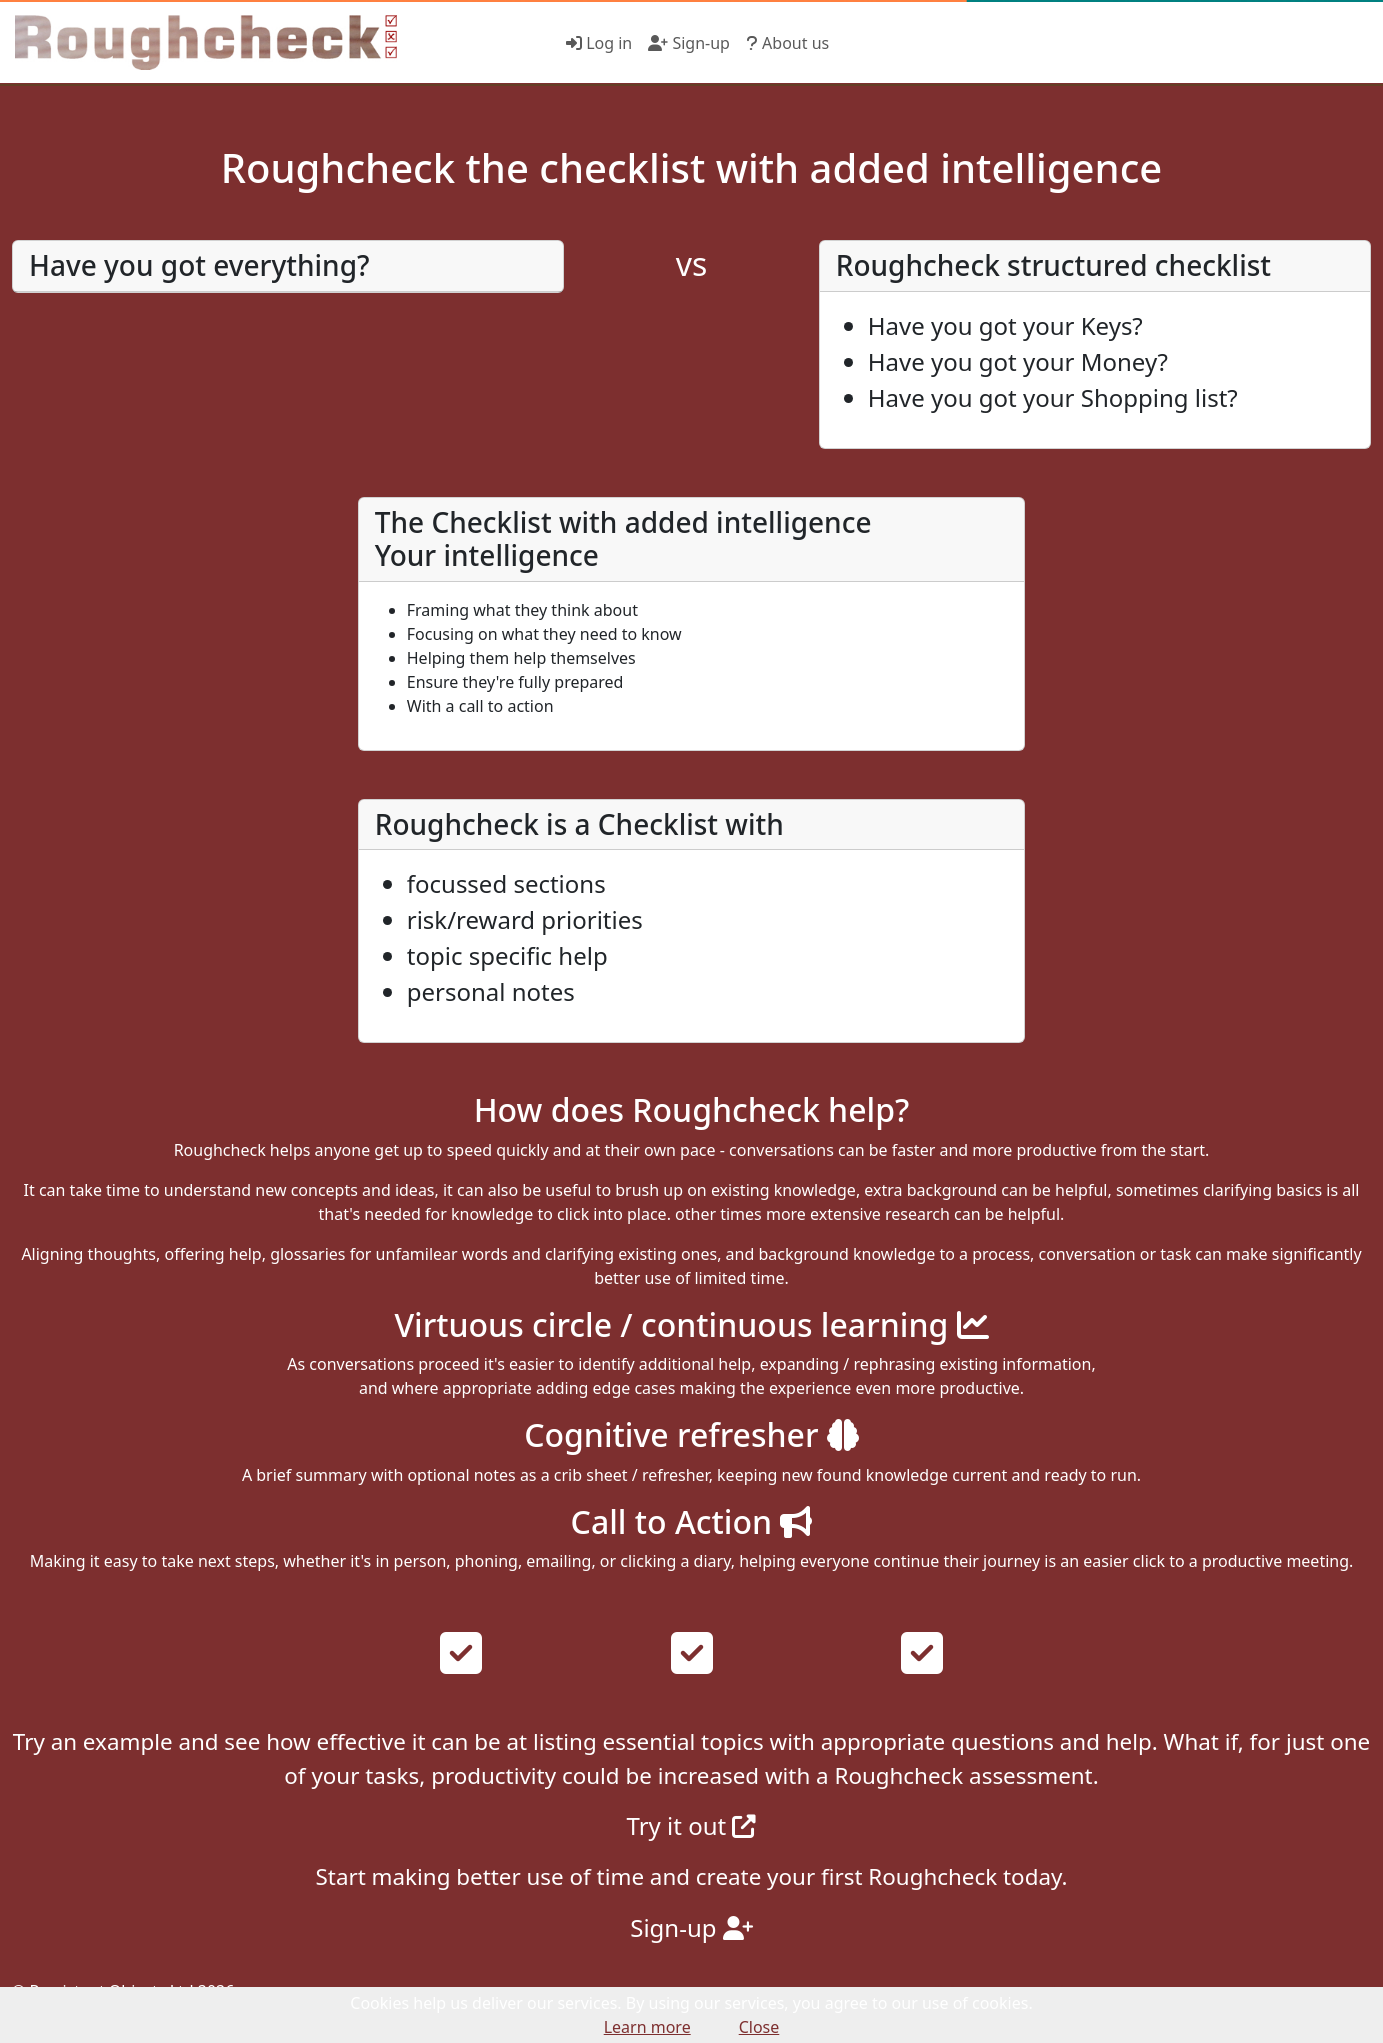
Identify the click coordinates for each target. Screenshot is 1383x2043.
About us (787, 43)
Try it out (692, 1825)
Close (759, 2027)
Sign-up (689, 43)
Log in (599, 43)
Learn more (647, 2027)
